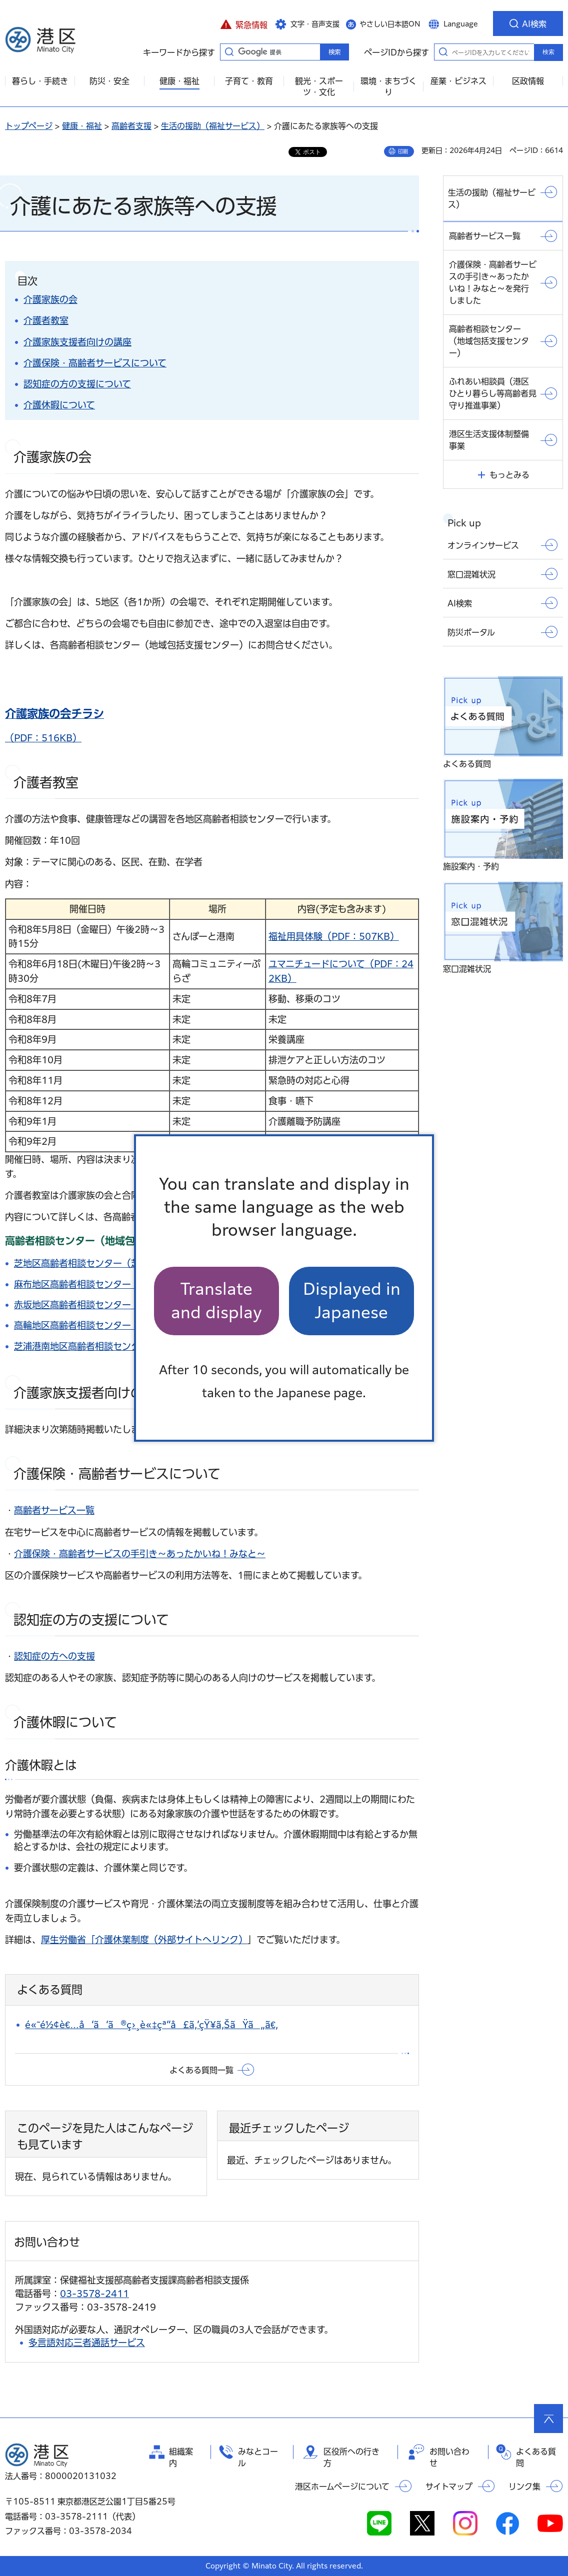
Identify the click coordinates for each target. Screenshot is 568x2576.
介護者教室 (46, 320)
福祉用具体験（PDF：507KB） (333, 936)
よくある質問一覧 (202, 2070)
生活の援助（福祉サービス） (212, 126)
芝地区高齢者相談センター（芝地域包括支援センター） (126, 1263)
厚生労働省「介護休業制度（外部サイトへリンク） (144, 1939)
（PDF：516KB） (43, 737)
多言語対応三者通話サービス (86, 2342)
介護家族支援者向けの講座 (78, 341)
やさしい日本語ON (390, 23)
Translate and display (216, 1300)
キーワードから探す (229, 51)
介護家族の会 (51, 299)
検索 (548, 51)
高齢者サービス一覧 (54, 1510)
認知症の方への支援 (54, 1656)
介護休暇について (59, 404)
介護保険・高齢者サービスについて (95, 362)
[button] (244, 23)
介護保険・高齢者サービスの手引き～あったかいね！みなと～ (140, 1553)
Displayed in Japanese (351, 1300)
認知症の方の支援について (77, 383)
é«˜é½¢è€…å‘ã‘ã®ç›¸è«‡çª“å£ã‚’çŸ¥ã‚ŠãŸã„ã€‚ (151, 2024)
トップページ (28, 126)
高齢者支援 (132, 126)
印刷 (403, 151)
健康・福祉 (82, 126)
